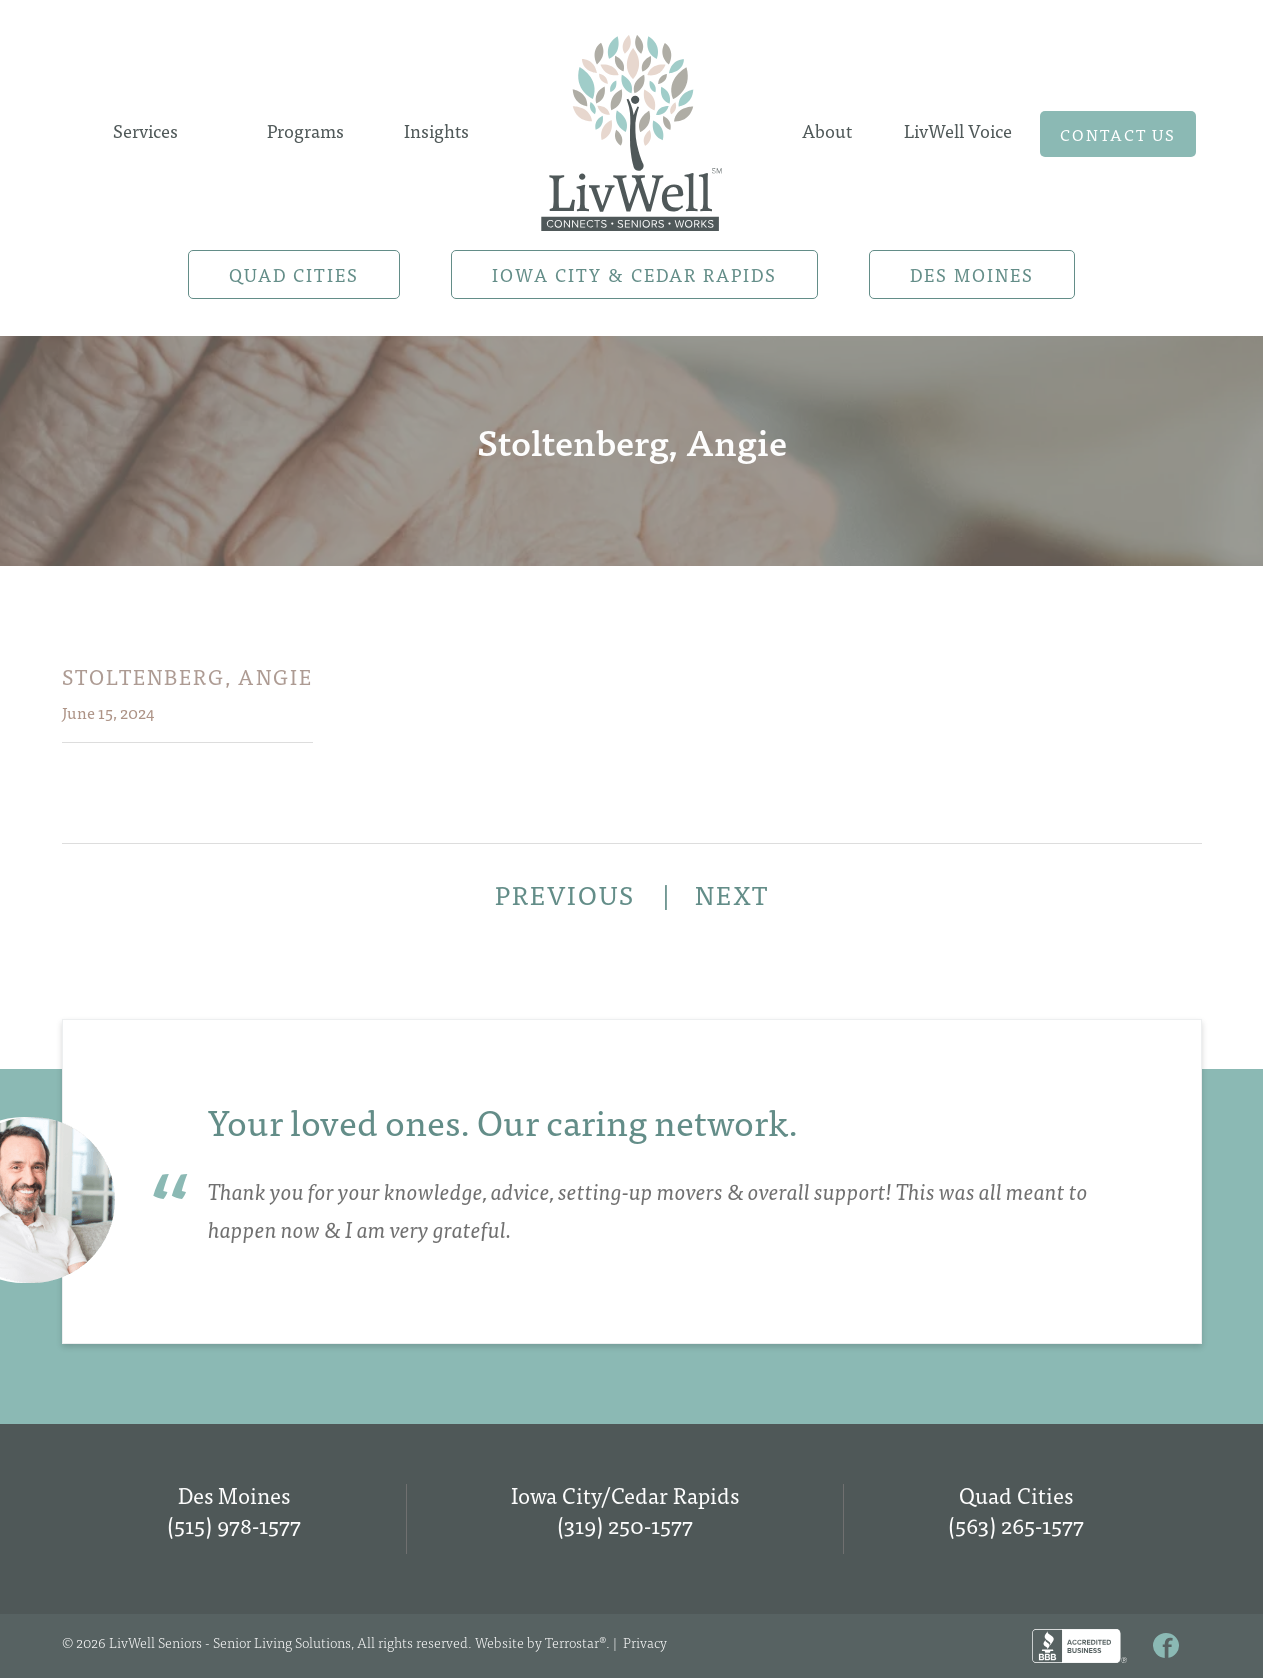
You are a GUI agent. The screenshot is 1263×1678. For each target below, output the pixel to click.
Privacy (645, 1642)
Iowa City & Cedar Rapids (634, 274)
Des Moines (972, 274)
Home (632, 127)
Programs (305, 130)
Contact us (1118, 134)
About (827, 130)
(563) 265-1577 (1016, 1524)
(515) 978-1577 (234, 1524)
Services (145, 130)
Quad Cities (294, 274)
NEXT (732, 894)
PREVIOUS (568, 894)
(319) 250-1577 (625, 1524)
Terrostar (572, 1642)
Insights (436, 130)
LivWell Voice (958, 130)
